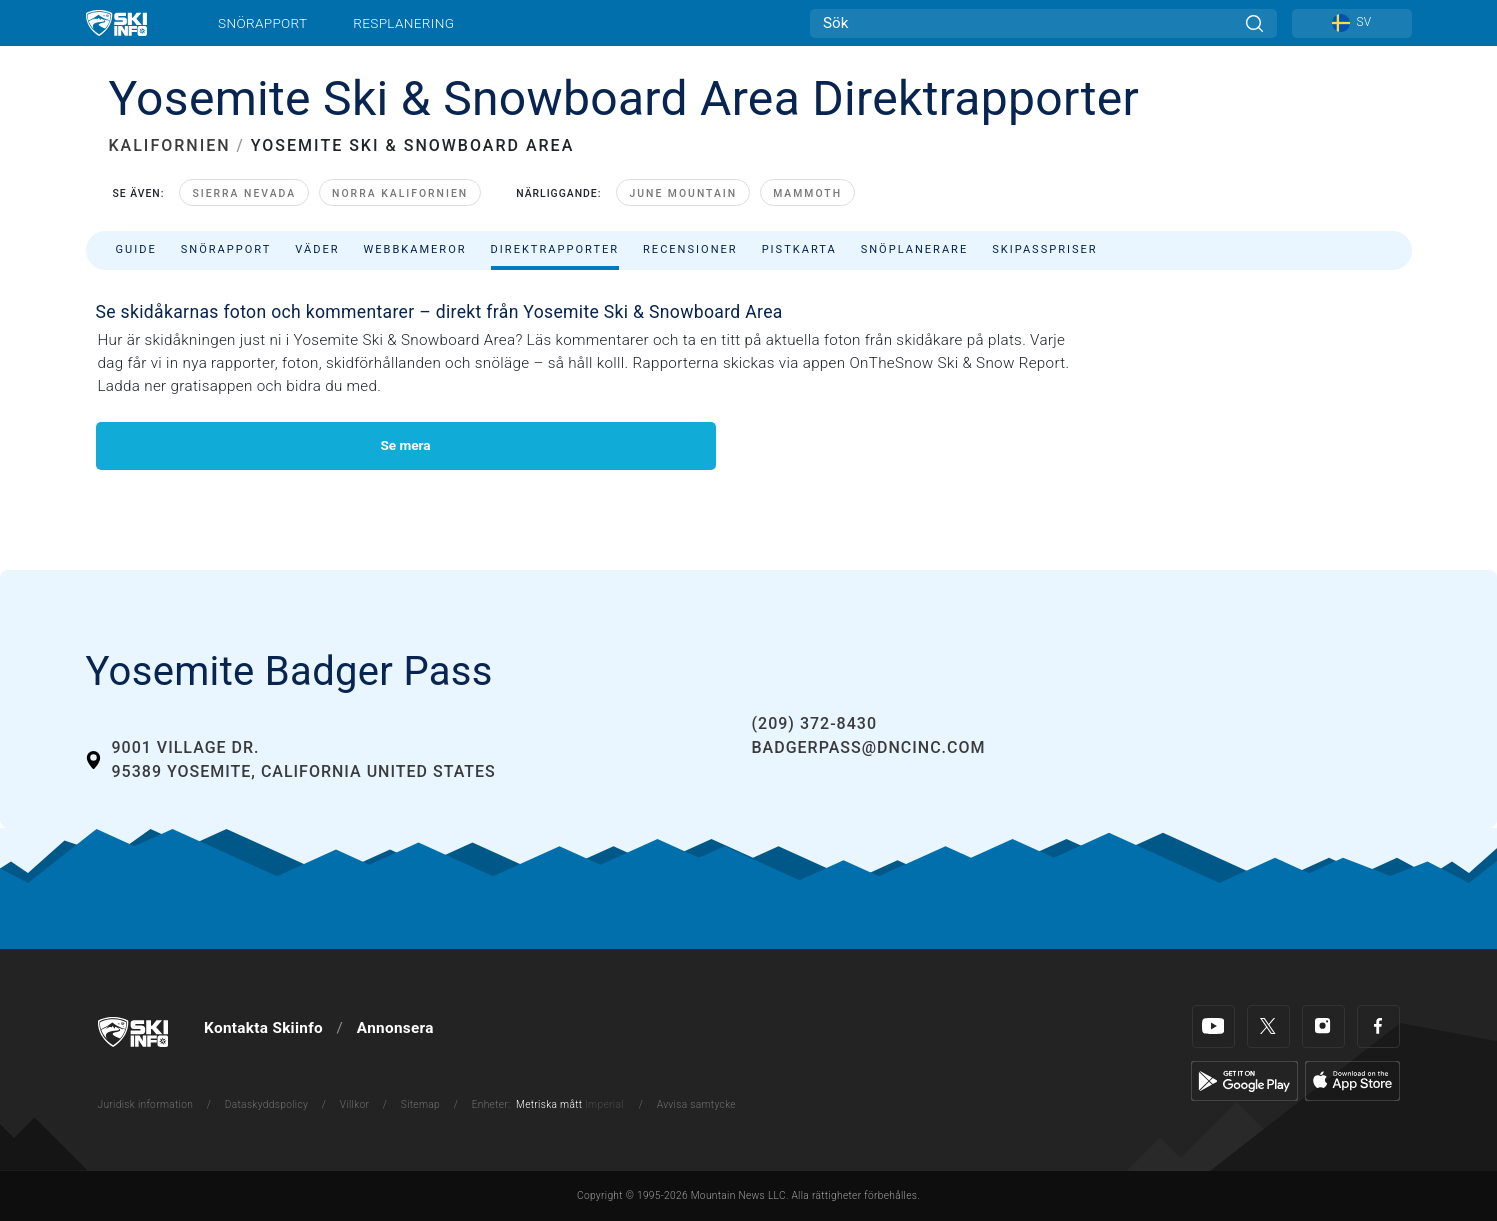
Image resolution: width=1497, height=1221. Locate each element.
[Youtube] (1213, 1026)
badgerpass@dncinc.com (869, 747)
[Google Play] (1244, 1080)
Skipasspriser (1044, 249)
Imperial (604, 1104)
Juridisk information (146, 1104)
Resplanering (403, 23)
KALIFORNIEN (170, 145)
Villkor (355, 1104)
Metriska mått (549, 1104)
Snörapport (262, 23)
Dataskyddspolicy (266, 1104)
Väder (317, 249)
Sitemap (420, 1104)
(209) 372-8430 (814, 723)
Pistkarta (799, 249)
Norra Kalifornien (400, 193)
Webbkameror (414, 249)
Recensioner (690, 249)
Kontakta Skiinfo (263, 1028)
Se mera (405, 445)
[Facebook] (1378, 1026)
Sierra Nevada (244, 193)
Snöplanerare (915, 249)
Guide (136, 249)
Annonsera (395, 1028)
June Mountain (683, 193)
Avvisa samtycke (696, 1104)
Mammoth (807, 193)
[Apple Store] (1352, 1080)
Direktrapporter (555, 249)
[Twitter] (1268, 1026)
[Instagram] (1323, 1026)
